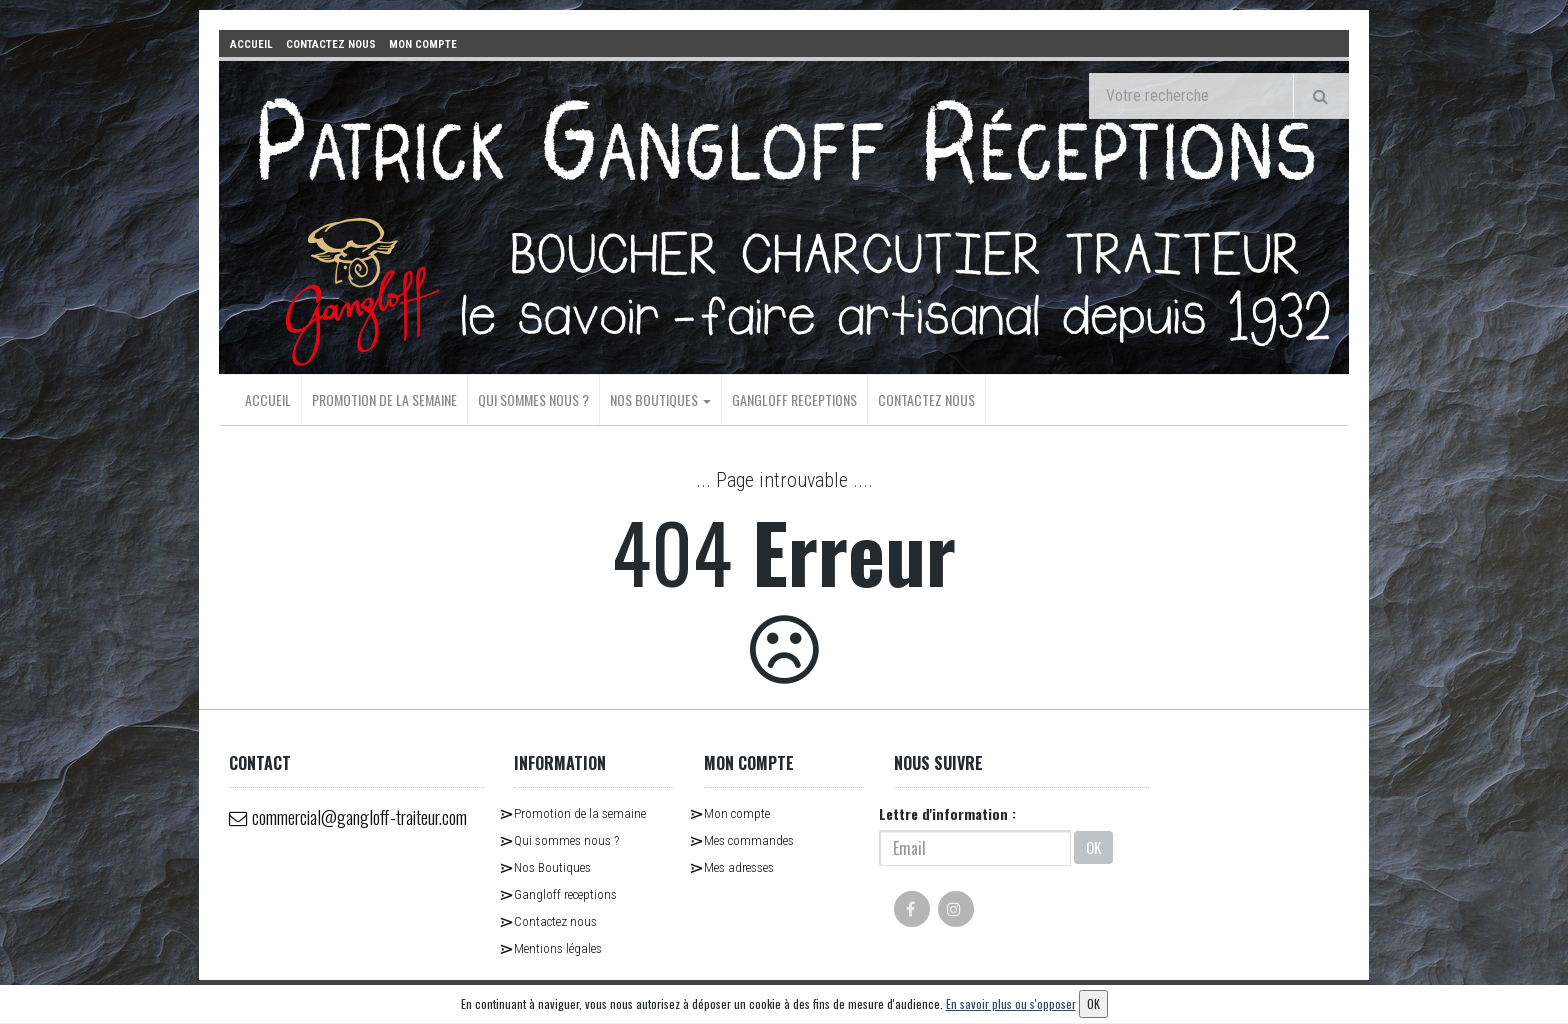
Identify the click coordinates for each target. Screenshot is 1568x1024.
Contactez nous (926, 398)
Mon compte (737, 812)
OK (1093, 847)
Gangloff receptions (794, 398)
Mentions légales (558, 947)
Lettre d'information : (947, 812)
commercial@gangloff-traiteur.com (322, 832)
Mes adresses (739, 866)
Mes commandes (749, 839)
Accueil (268, 398)
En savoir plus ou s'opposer (1011, 1003)
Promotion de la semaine (384, 398)
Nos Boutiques (660, 398)
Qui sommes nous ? (533, 398)
